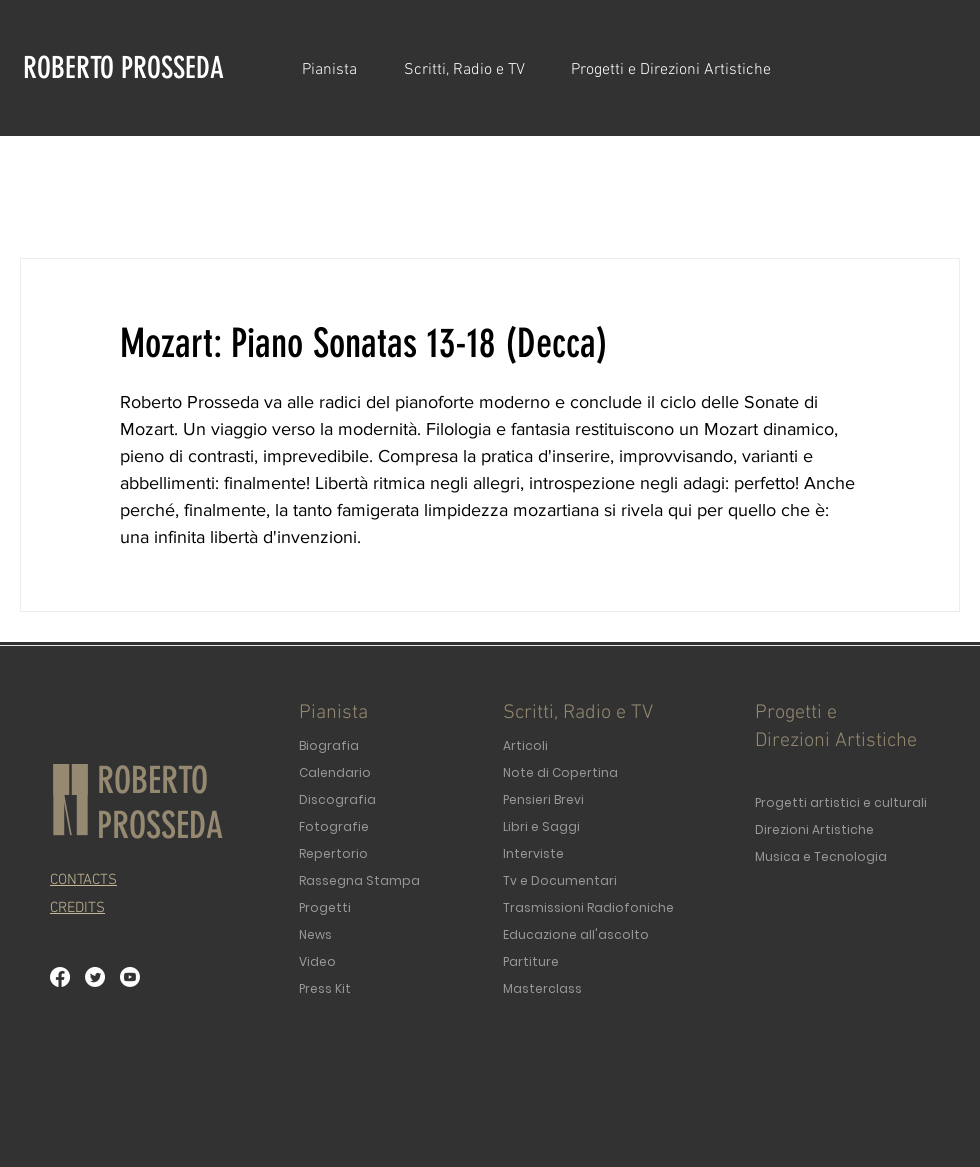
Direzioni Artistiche (814, 829)
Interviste (533, 853)
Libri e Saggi (541, 826)
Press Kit (325, 988)
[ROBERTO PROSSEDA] (129, 68)
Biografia (329, 745)
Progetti (325, 907)
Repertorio (333, 853)
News (315, 934)
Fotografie (334, 826)
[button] (338, 70)
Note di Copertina (560, 772)
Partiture (531, 961)
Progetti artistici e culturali (841, 802)
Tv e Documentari (560, 880)
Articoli (525, 745)
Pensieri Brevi (543, 799)
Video (317, 961)
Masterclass (542, 988)
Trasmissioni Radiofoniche (588, 907)
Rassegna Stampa (359, 880)
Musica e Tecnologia (821, 856)
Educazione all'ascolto (576, 934)
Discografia (337, 799)
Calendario (335, 772)
